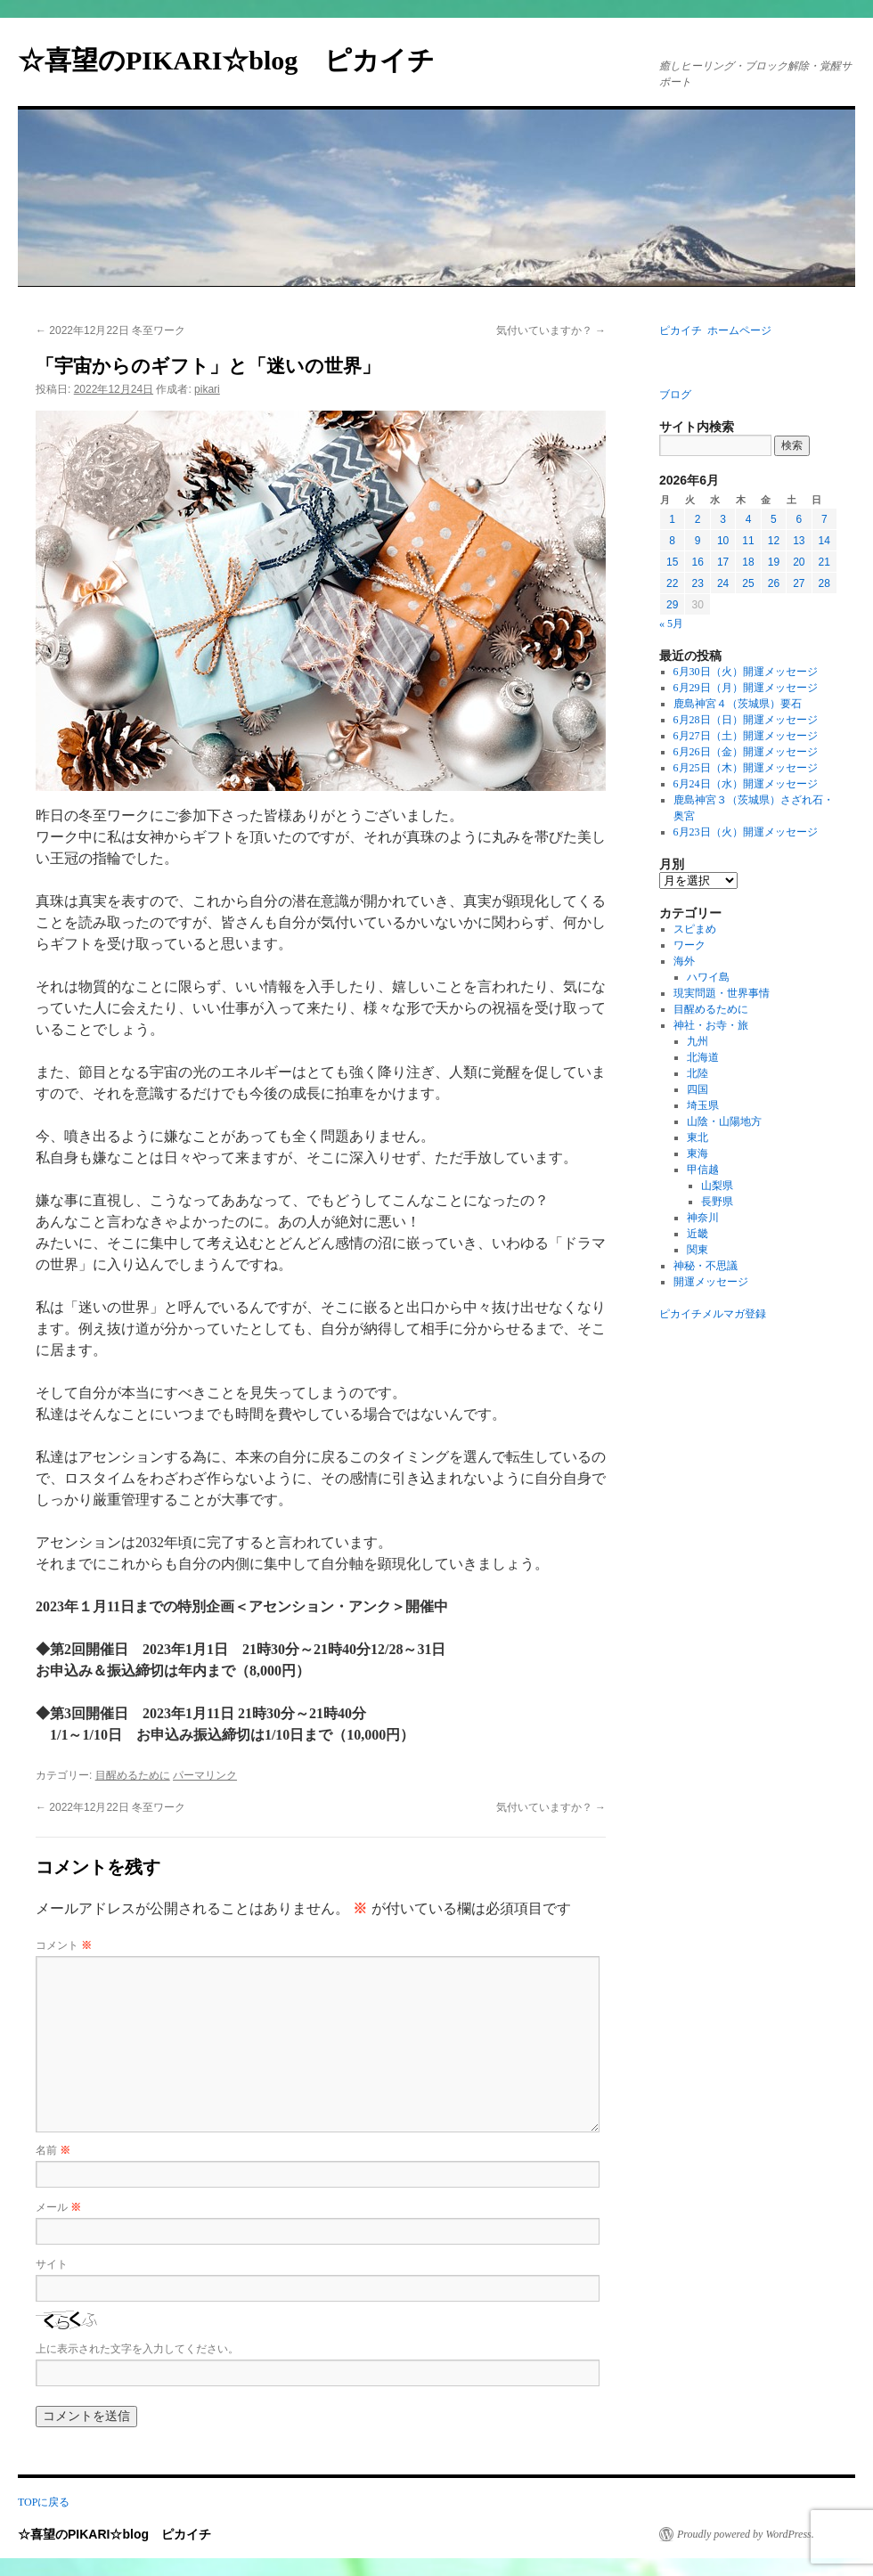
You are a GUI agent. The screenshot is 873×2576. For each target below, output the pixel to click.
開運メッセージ (710, 1282)
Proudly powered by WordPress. (745, 2534)
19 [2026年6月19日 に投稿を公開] (773, 562)
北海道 (703, 1057)
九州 (697, 1041)
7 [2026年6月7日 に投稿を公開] (824, 519)
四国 (697, 1089)
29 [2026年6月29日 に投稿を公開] (672, 605)
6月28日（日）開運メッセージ (745, 719)
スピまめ (694, 929)
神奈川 (703, 1217)
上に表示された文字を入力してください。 (137, 2349)
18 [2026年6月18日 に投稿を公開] (748, 562)
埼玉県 (703, 1105)
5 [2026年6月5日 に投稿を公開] (774, 519)
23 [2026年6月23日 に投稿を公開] (697, 583)
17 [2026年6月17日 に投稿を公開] (723, 562)
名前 (53, 2150)
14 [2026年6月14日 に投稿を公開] (824, 540)
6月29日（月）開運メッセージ (745, 687)
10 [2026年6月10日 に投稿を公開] (723, 540)
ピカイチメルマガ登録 (712, 1314)
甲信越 (703, 1169)
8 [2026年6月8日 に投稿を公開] (672, 540)
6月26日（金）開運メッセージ (745, 752)
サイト (52, 2264)
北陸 (697, 1073)
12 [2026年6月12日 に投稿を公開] (773, 540)
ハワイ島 (708, 977)
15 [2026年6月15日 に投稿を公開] (672, 562)
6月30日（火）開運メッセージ (745, 671)
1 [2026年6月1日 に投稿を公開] (672, 519)
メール (58, 2207)
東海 (697, 1153)
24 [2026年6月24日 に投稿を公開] (723, 583)
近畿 (697, 1233)
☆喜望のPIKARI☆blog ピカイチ (239, 60)
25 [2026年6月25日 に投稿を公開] (748, 583)
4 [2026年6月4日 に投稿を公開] (749, 519)
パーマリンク (205, 1775)
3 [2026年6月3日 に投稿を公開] (723, 519)
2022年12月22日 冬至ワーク (110, 330)
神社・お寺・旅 (710, 1025)
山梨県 (717, 1185)
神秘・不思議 (705, 1265)
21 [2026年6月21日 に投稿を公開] (824, 562)
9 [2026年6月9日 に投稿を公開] (698, 540)
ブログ (675, 394)
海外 (684, 961)
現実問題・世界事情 (721, 993)
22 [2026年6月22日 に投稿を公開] (672, 583)
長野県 (717, 1201)
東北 (697, 1137)
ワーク (689, 945)
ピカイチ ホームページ (715, 330)
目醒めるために (132, 1775)
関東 (697, 1249)
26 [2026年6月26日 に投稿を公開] (773, 583)
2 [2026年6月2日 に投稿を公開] (698, 519)
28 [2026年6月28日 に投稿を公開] (824, 583)
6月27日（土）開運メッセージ (745, 736)
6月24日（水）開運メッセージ (745, 784)
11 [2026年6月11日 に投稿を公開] (748, 540)
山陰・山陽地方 (724, 1121)
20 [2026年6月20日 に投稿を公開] (798, 562)
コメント (64, 1945)
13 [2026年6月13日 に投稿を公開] (798, 540)
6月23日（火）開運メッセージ (745, 832)
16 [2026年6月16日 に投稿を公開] (697, 562)
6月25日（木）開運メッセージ (745, 768)
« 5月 (671, 623)
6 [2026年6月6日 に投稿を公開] (798, 519)
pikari (207, 389)
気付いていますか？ (551, 330)
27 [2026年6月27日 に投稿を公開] (798, 583)
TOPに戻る (43, 2502)
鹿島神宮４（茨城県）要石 (737, 703)
